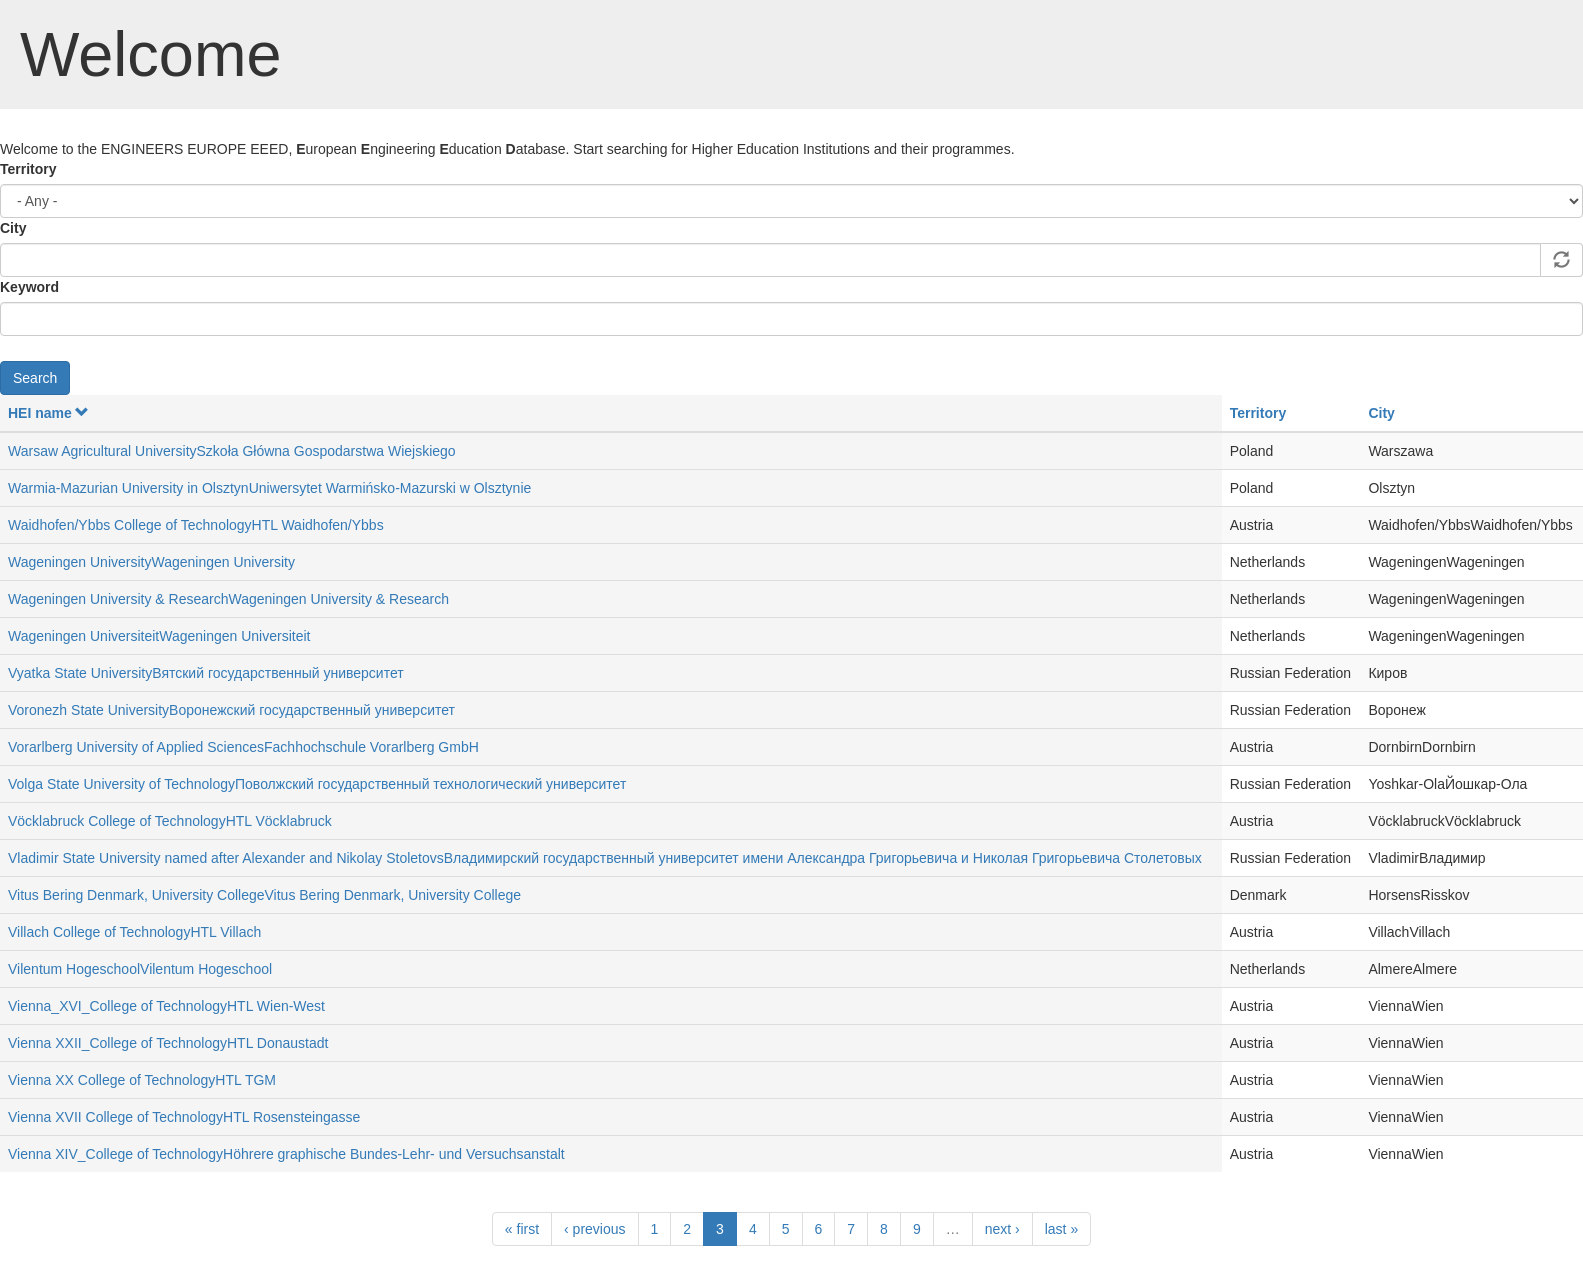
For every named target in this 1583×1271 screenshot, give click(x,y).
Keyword (29, 287)
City (13, 228)
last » (1061, 1229)
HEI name (48, 413)
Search (35, 378)
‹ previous (594, 1229)
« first (522, 1229)
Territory (28, 169)
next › (1002, 1229)
